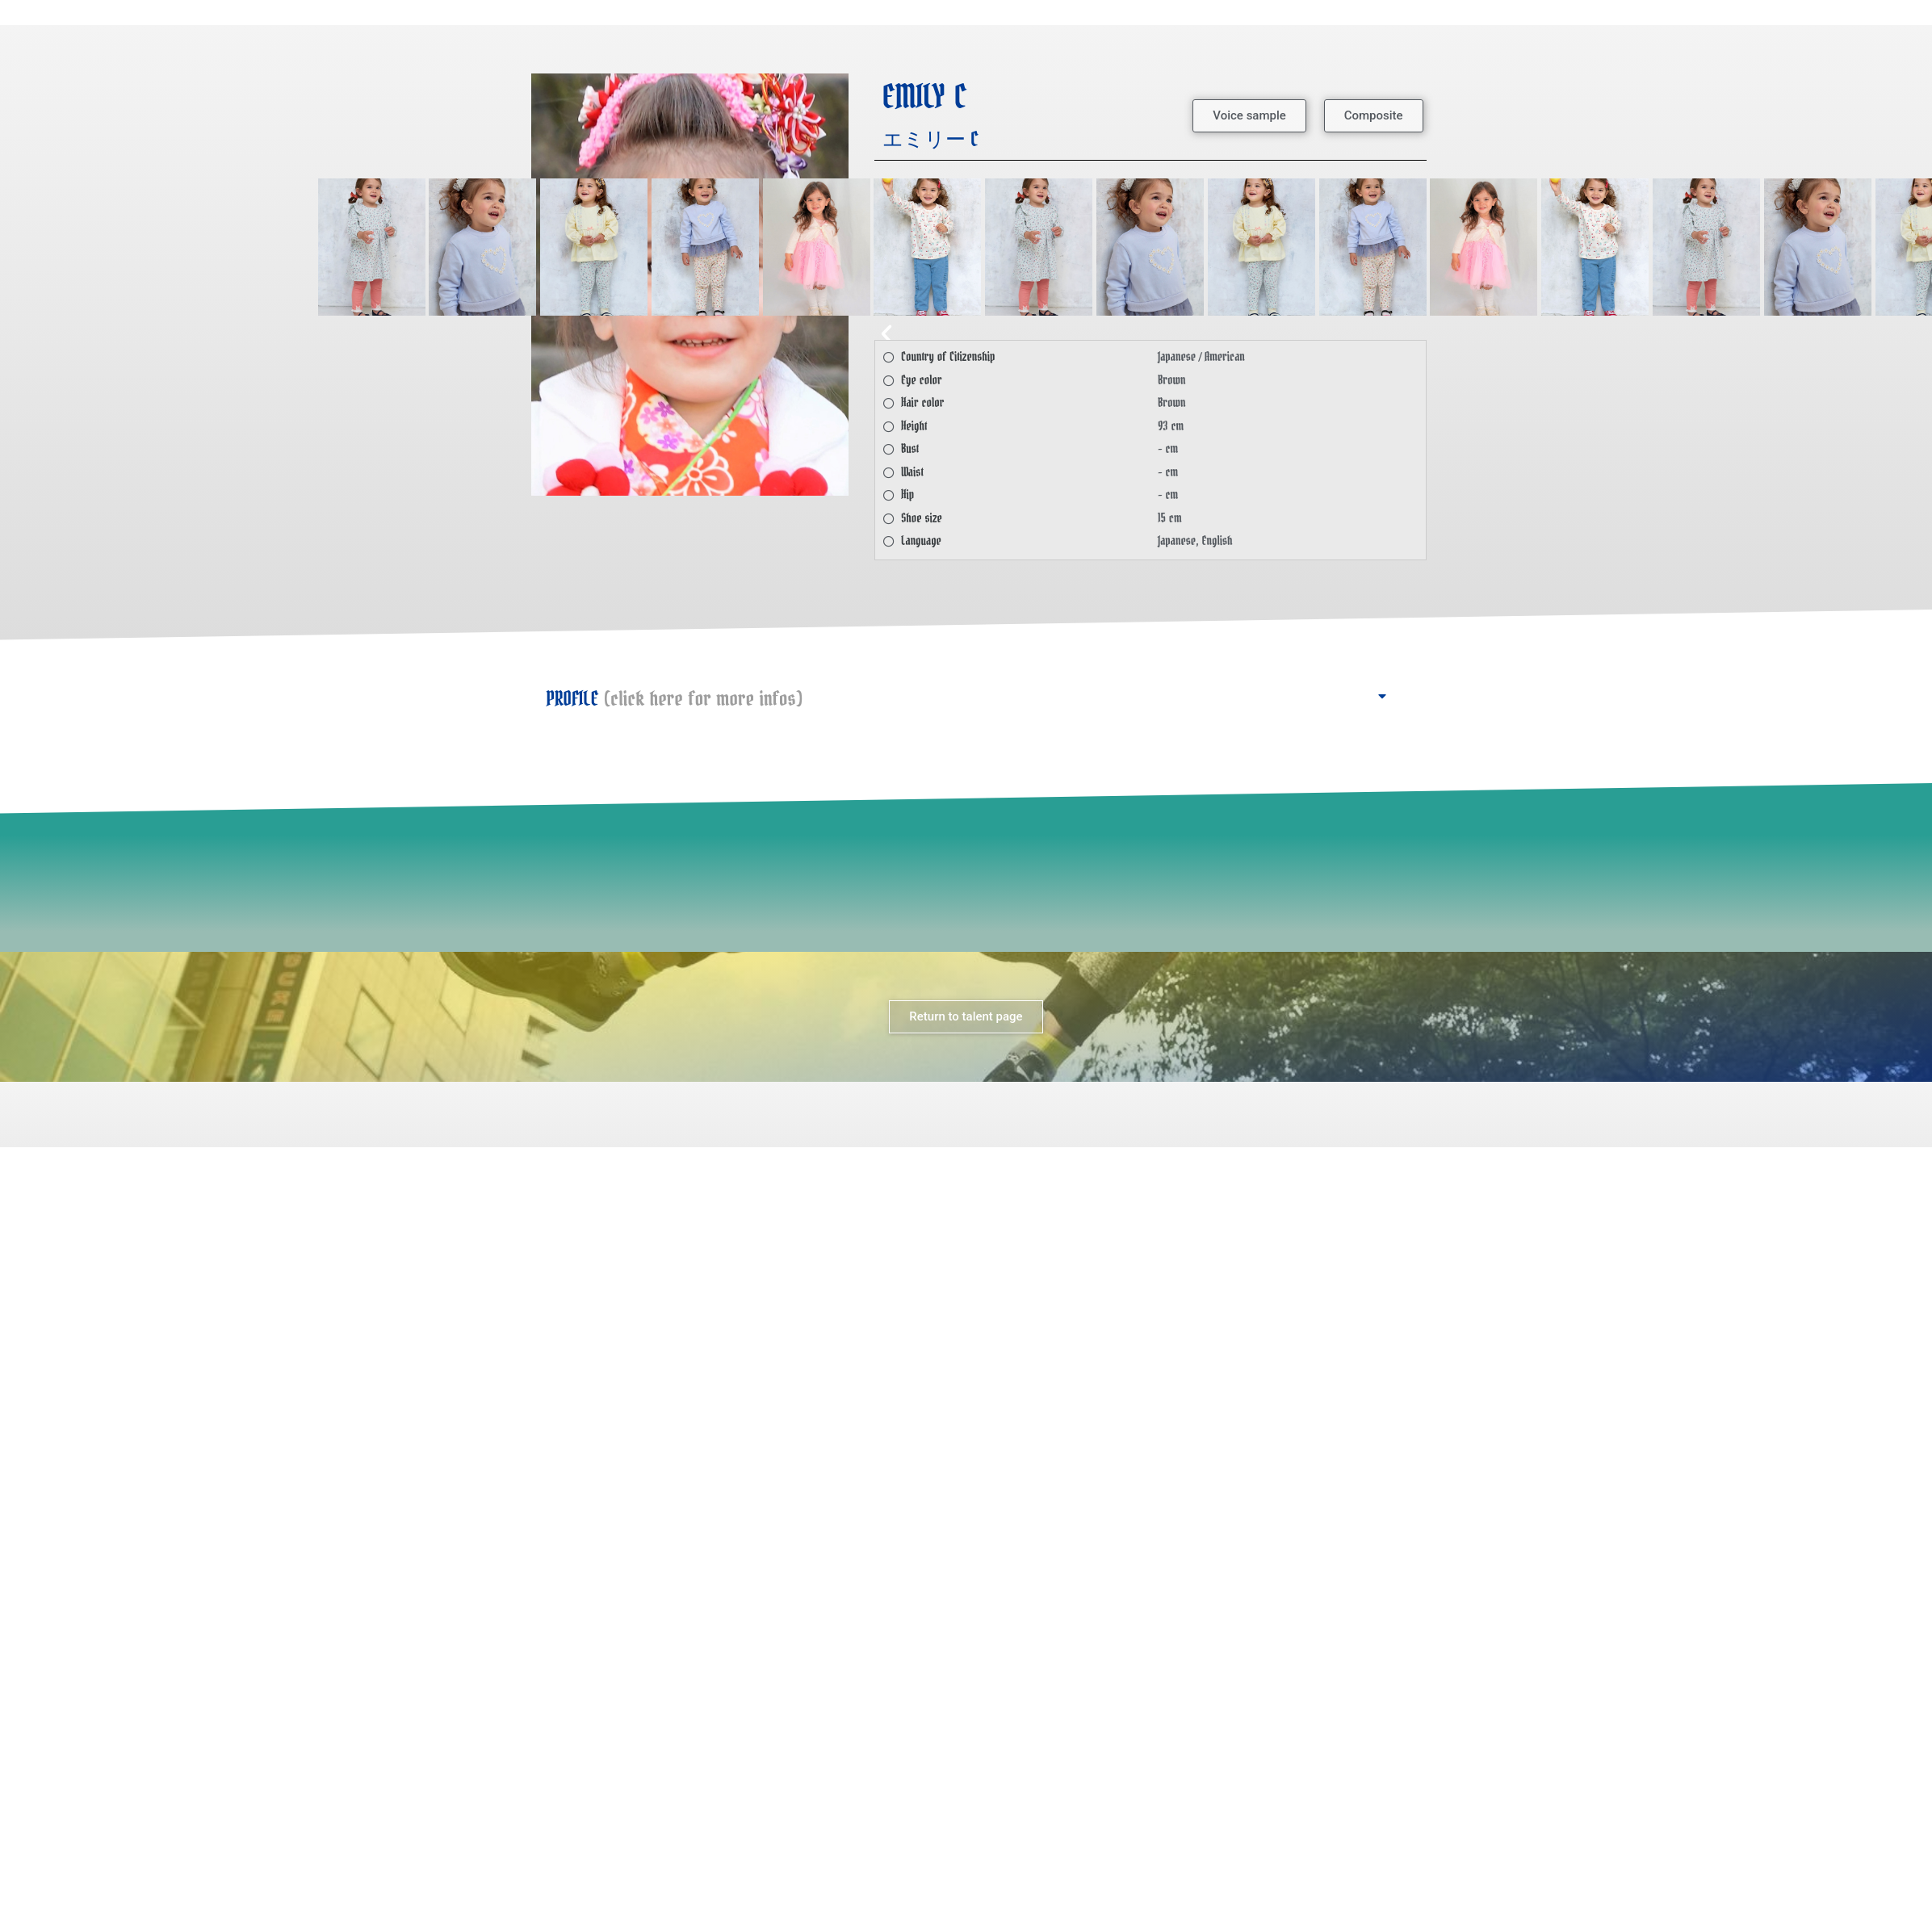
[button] (1248, 115)
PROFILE (675, 699)
